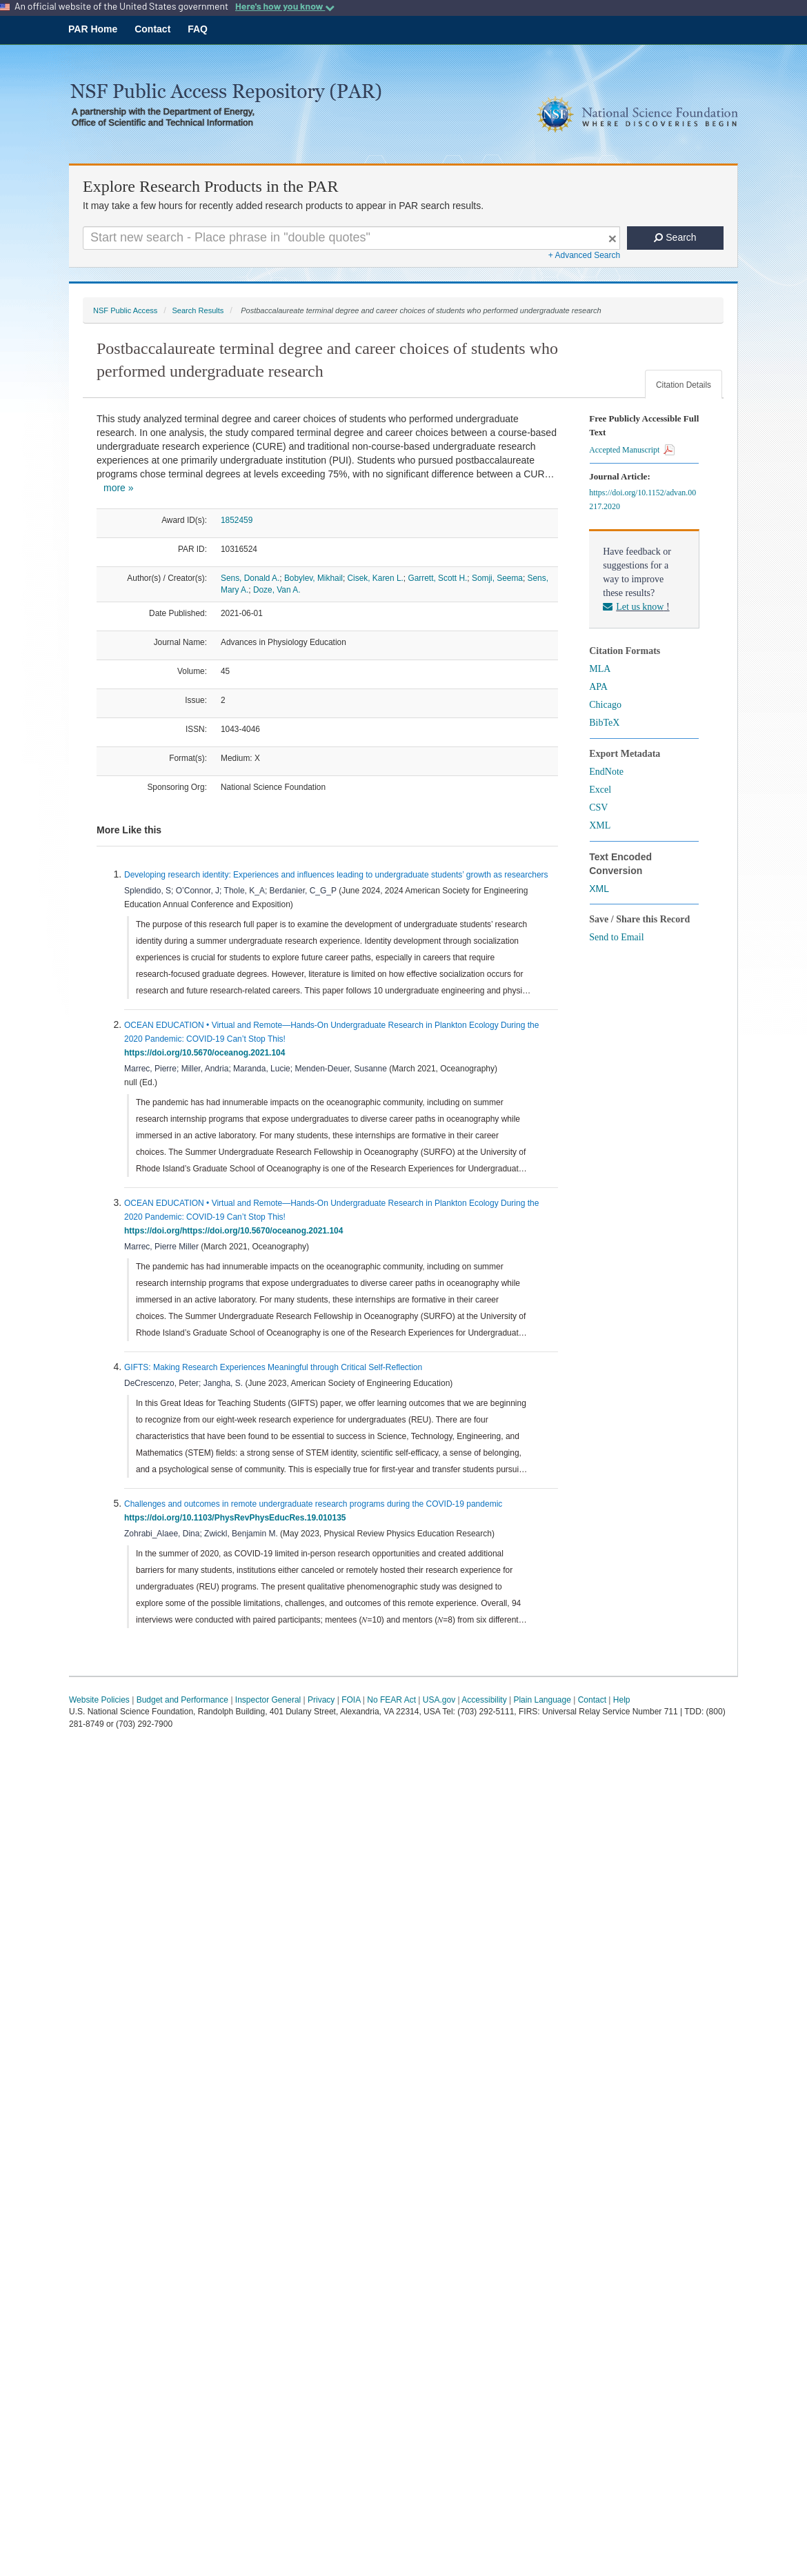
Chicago (605, 705)
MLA (599, 669)
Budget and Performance (182, 1700)
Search (675, 237)
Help (621, 1700)
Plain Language (541, 1700)
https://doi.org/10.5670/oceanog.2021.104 (207, 1053)
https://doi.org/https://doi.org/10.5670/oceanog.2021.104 (236, 1231)
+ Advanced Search (584, 255)
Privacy (321, 1700)
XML (599, 825)
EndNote (606, 771)
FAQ (198, 28)
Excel (600, 789)
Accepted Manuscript (632, 450)
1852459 (236, 520)
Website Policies (99, 1700)
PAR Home (92, 28)
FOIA (350, 1700)
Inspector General (268, 1700)
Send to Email (616, 937)
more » (118, 487)
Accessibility (483, 1700)
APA (598, 687)
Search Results (197, 310)
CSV (598, 807)
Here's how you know (285, 6)
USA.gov (439, 1700)
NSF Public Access (125, 310)
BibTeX (604, 722)
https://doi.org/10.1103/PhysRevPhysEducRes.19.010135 (237, 1518)
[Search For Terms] (351, 238)
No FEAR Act (391, 1700)
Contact (152, 28)
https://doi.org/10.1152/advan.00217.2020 (642, 499)
